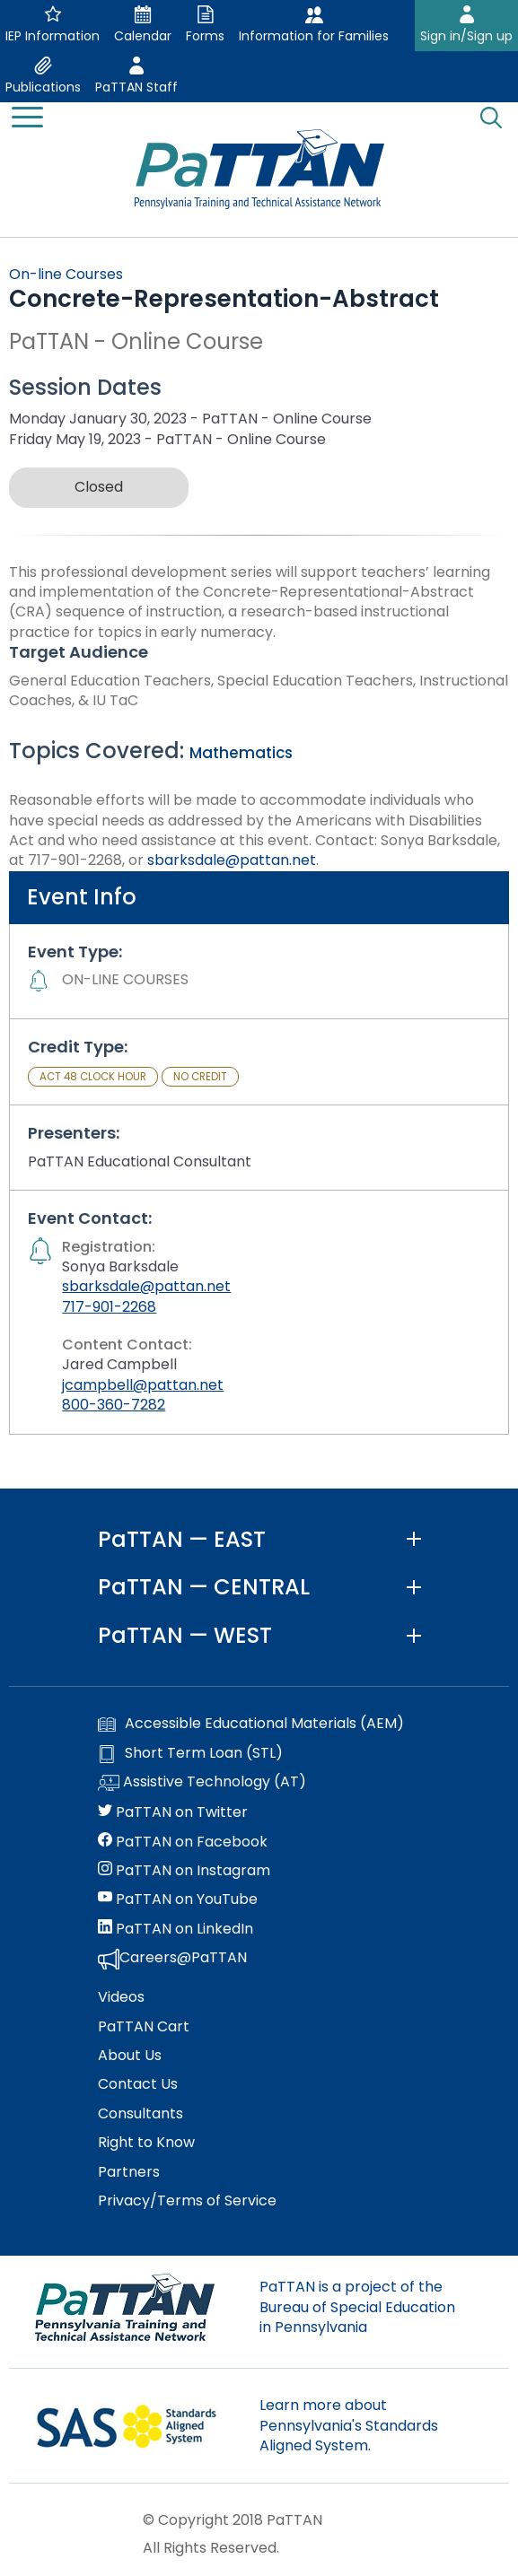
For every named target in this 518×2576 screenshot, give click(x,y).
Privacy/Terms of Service (187, 2201)
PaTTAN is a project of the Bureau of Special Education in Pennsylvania (357, 2306)
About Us (130, 2055)
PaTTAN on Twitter (173, 1812)
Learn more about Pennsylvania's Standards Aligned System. (348, 2425)
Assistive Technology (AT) (202, 1783)
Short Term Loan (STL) (190, 1753)
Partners (129, 2172)
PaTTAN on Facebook (183, 1842)
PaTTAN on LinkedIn (175, 1929)
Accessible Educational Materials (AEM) (251, 1723)
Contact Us (138, 2084)
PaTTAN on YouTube (178, 1899)
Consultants (140, 2114)
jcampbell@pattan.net (143, 1385)
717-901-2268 (109, 1307)
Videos (121, 1997)
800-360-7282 (113, 1404)
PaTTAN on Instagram (184, 1871)
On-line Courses (66, 274)
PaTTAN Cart (143, 2027)
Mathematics (241, 753)
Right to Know (146, 2142)
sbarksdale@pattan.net (231, 860)
